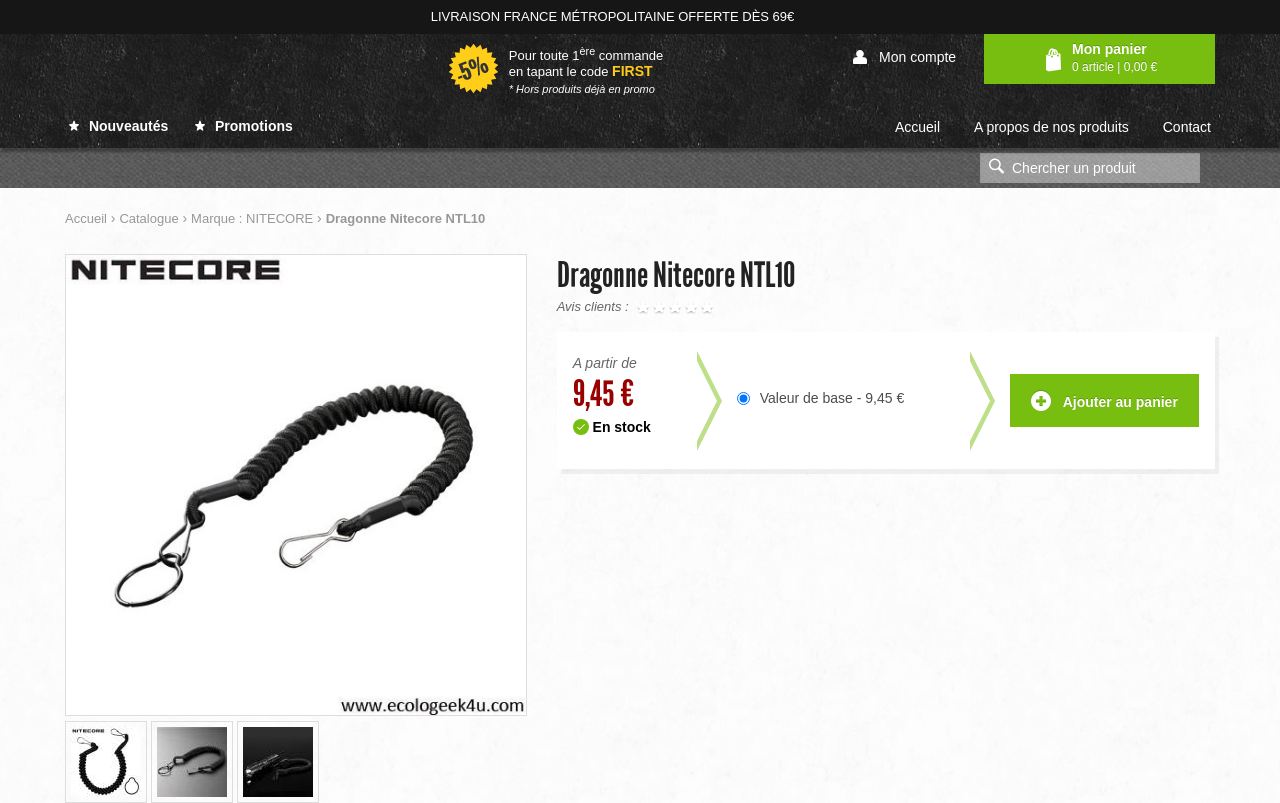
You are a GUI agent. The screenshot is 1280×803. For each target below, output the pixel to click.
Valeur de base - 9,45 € (832, 398)
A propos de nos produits (1051, 127)
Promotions (244, 126)
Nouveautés (118, 126)
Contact (1187, 127)
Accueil (917, 127)
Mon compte (904, 57)
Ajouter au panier (1104, 402)
